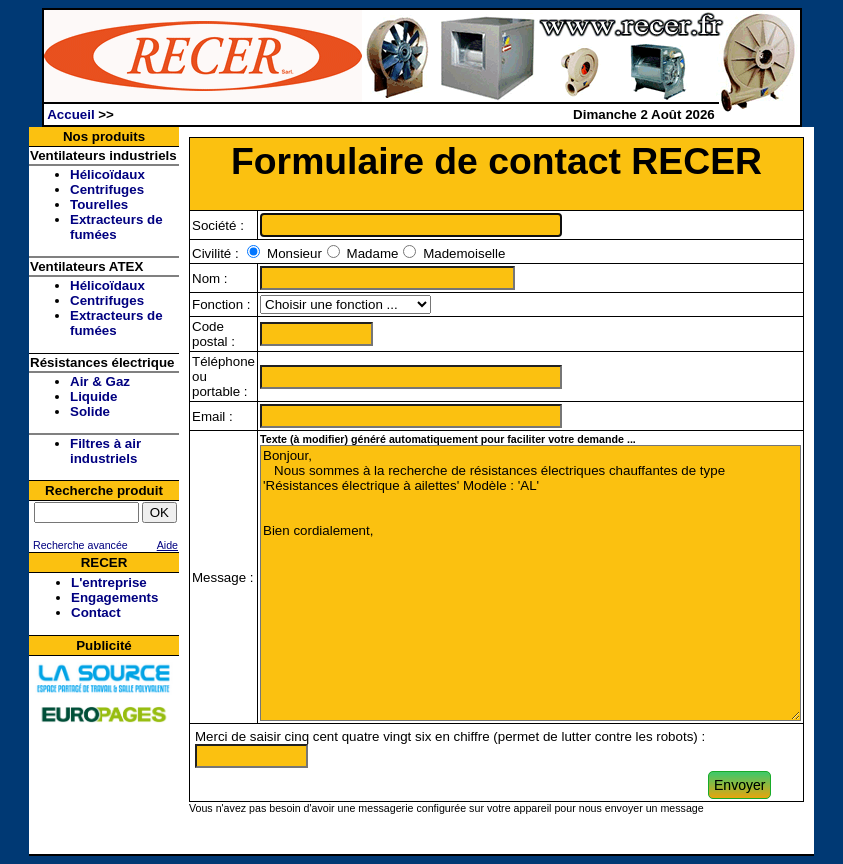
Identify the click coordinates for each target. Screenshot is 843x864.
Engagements (114, 597)
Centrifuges (107, 189)
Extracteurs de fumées (116, 227)
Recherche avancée (79, 545)
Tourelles (99, 204)
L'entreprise (109, 582)
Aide (167, 545)
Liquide (93, 396)
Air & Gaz (100, 381)
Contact (96, 612)
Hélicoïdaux (107, 174)
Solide (90, 411)
